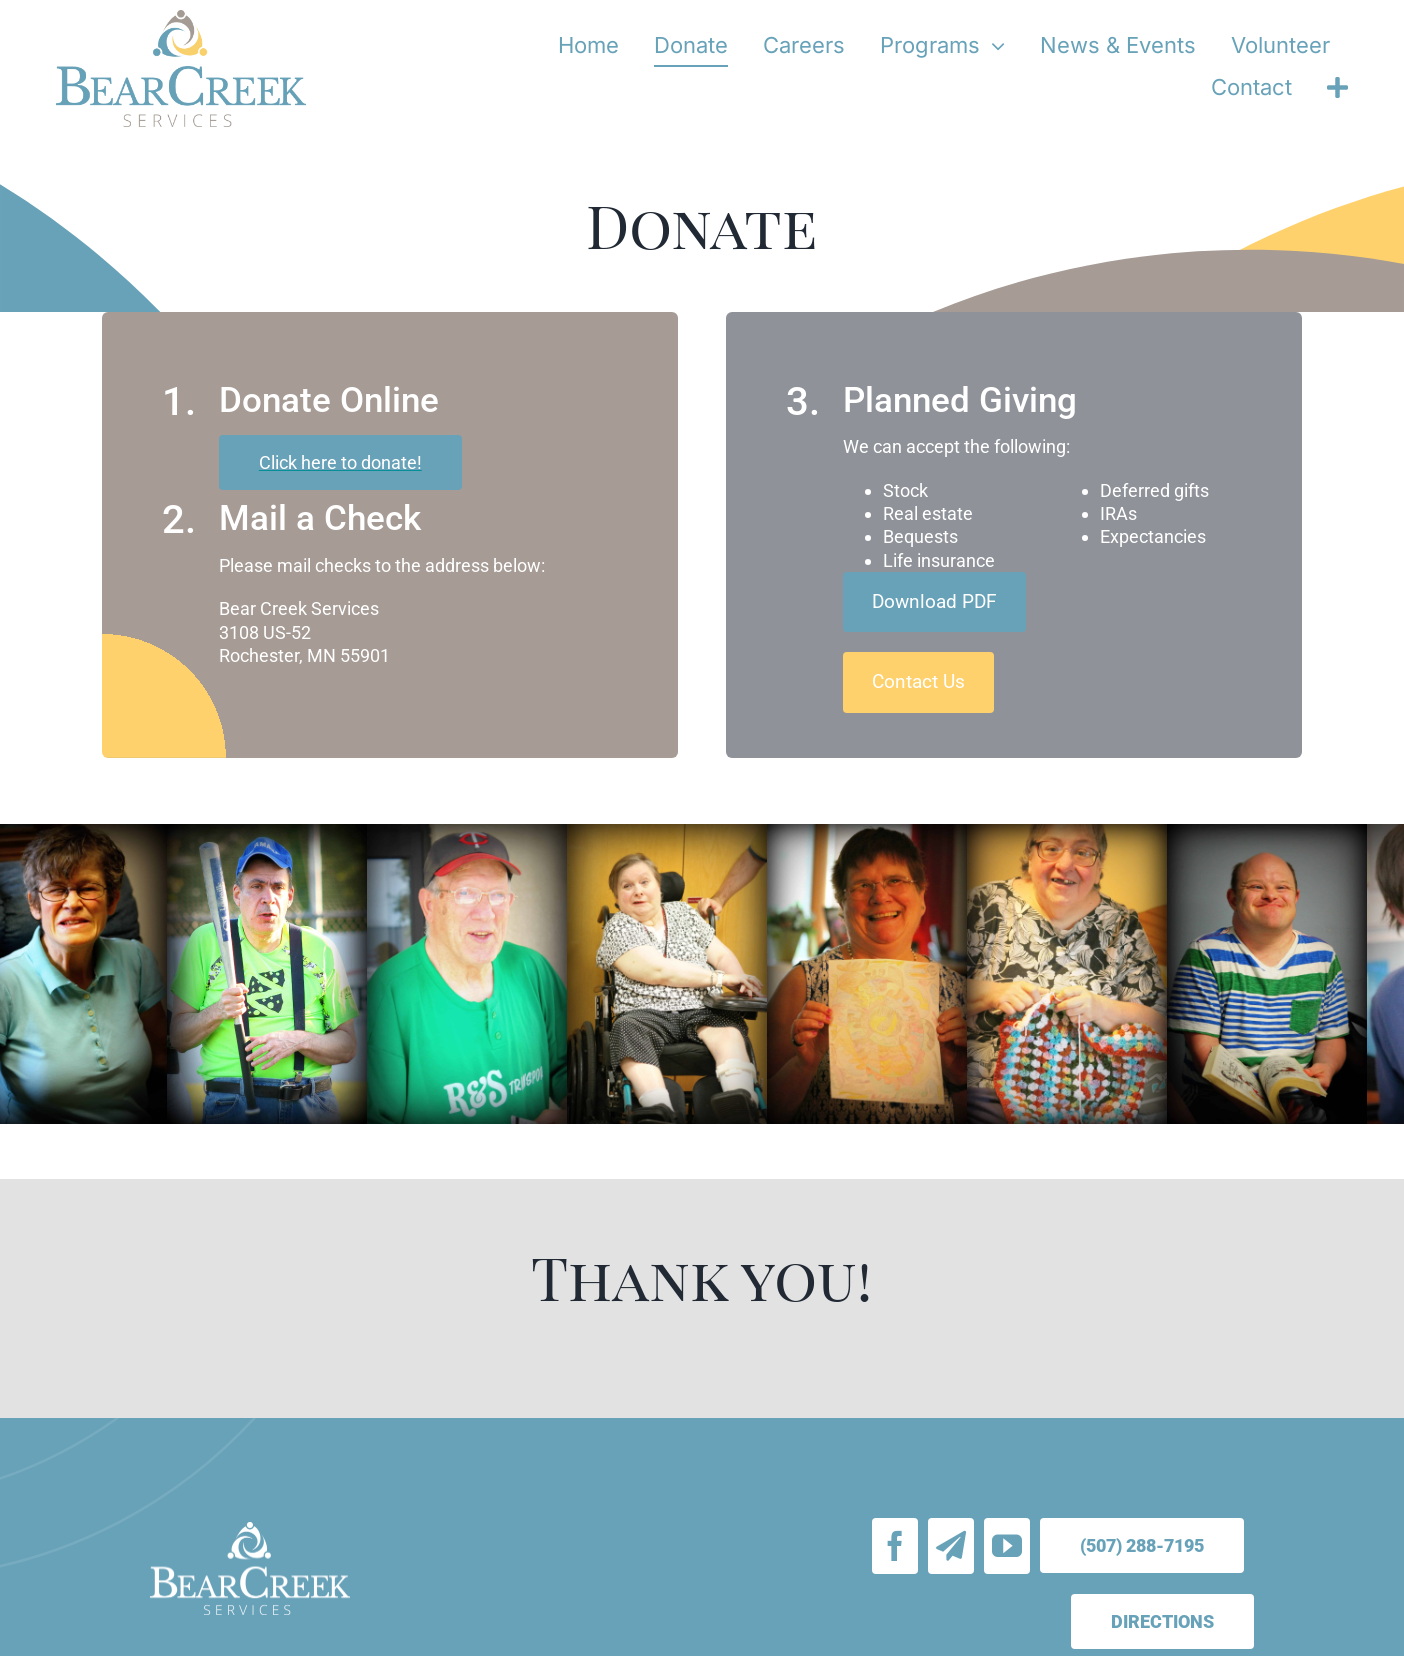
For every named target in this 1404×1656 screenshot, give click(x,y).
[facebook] (895, 1546)
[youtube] (1007, 1546)
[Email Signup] (951, 1546)
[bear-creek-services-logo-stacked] (181, 18)
